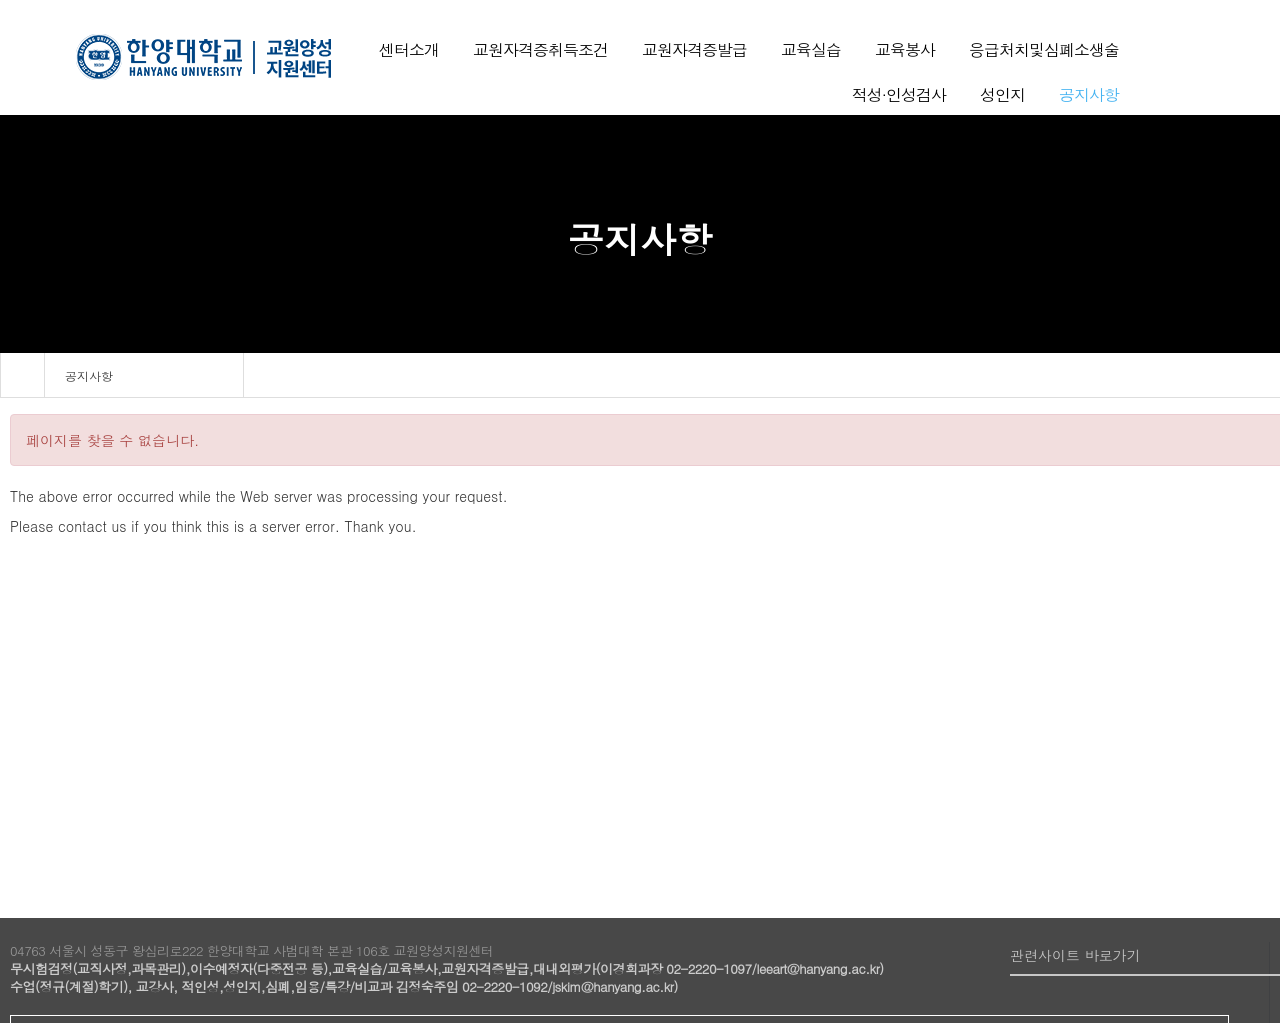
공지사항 (89, 375)
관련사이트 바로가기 (1075, 955)
